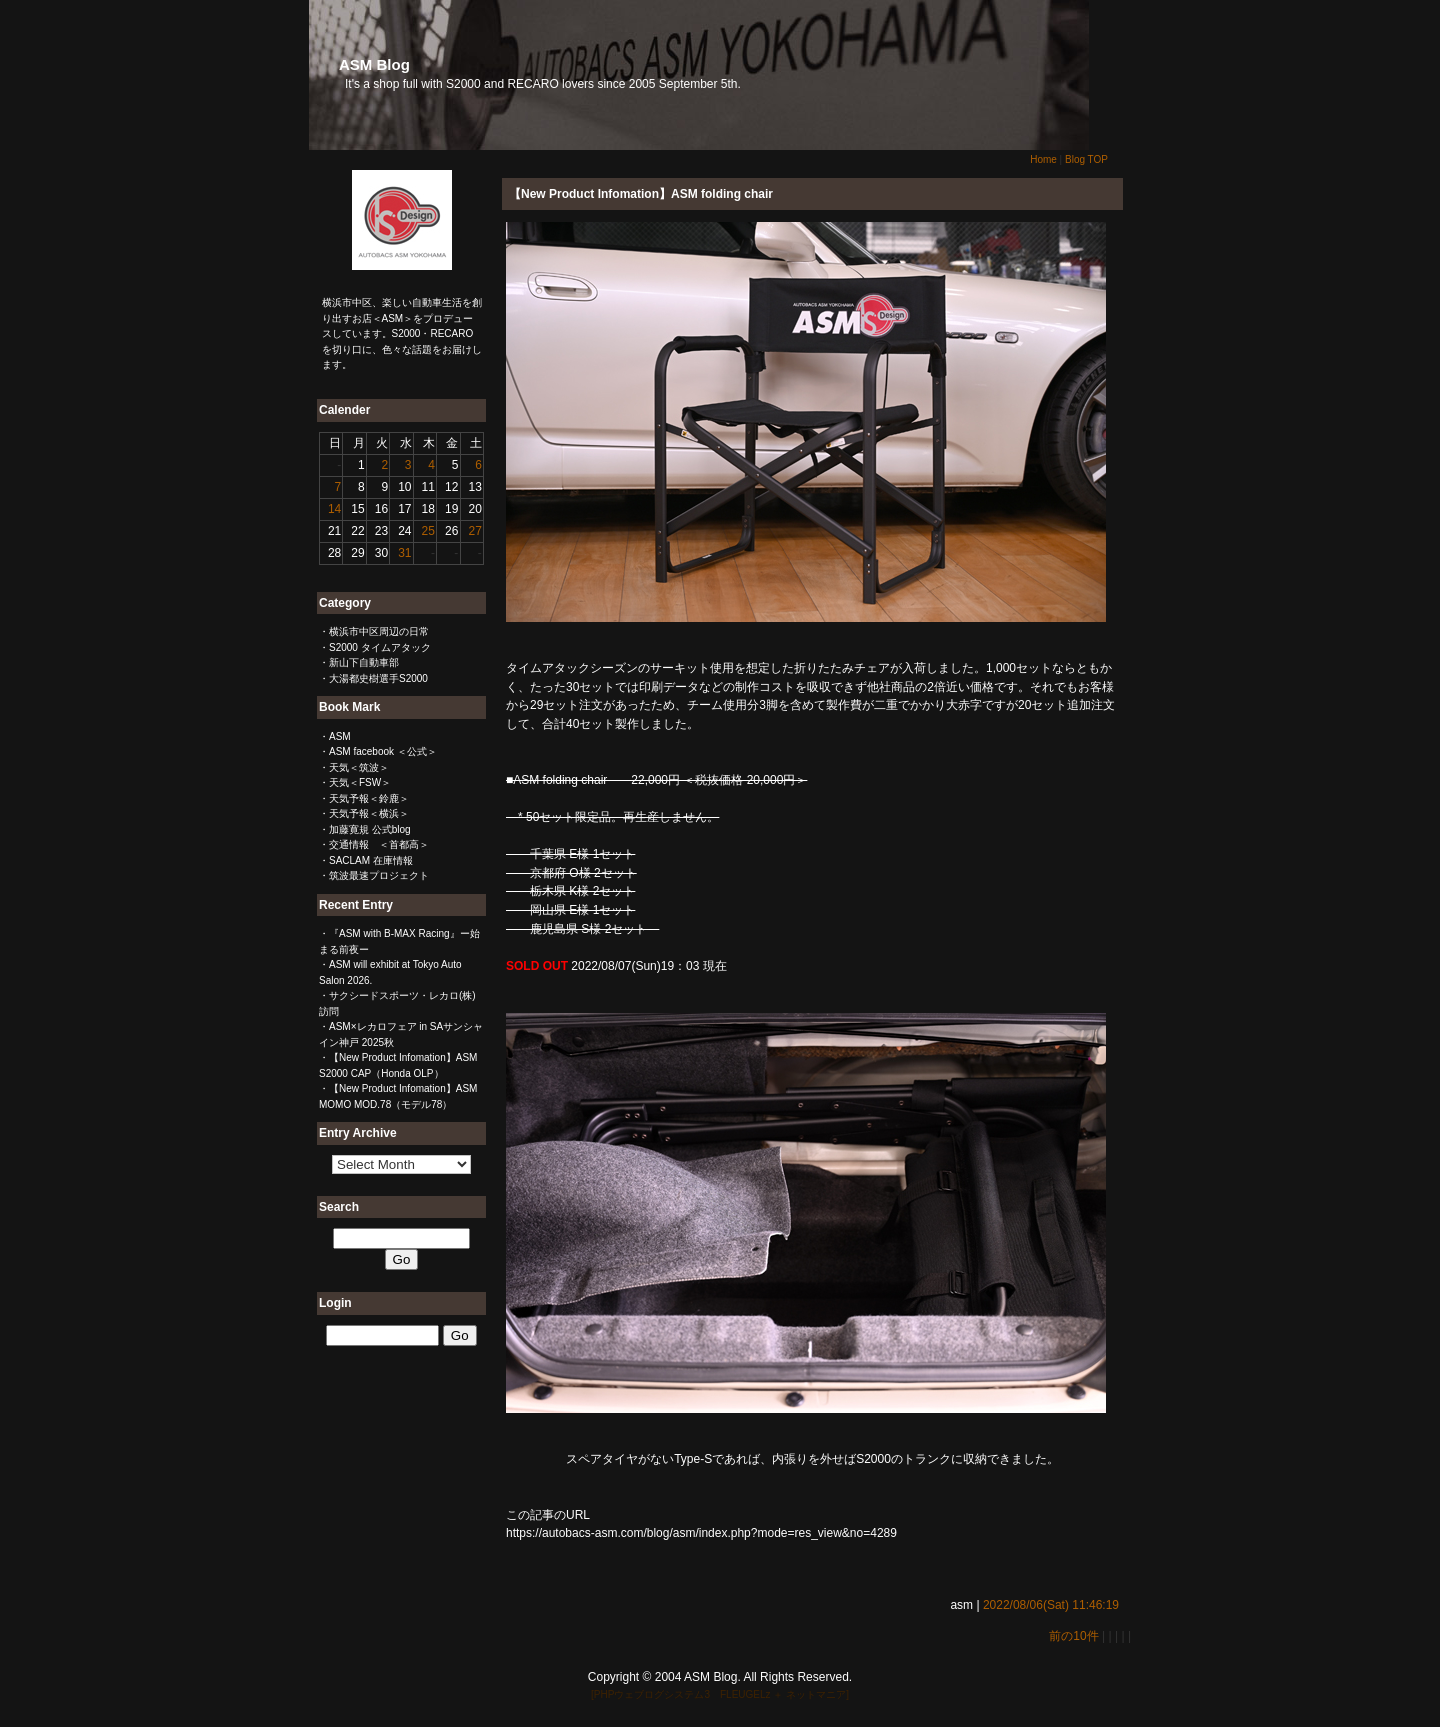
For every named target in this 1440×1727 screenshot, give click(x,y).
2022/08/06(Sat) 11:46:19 (1051, 1605)
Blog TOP (1086, 159)
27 (474, 531)
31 (404, 553)
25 (428, 531)
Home (1043, 159)
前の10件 (1073, 1636)
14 (334, 509)
